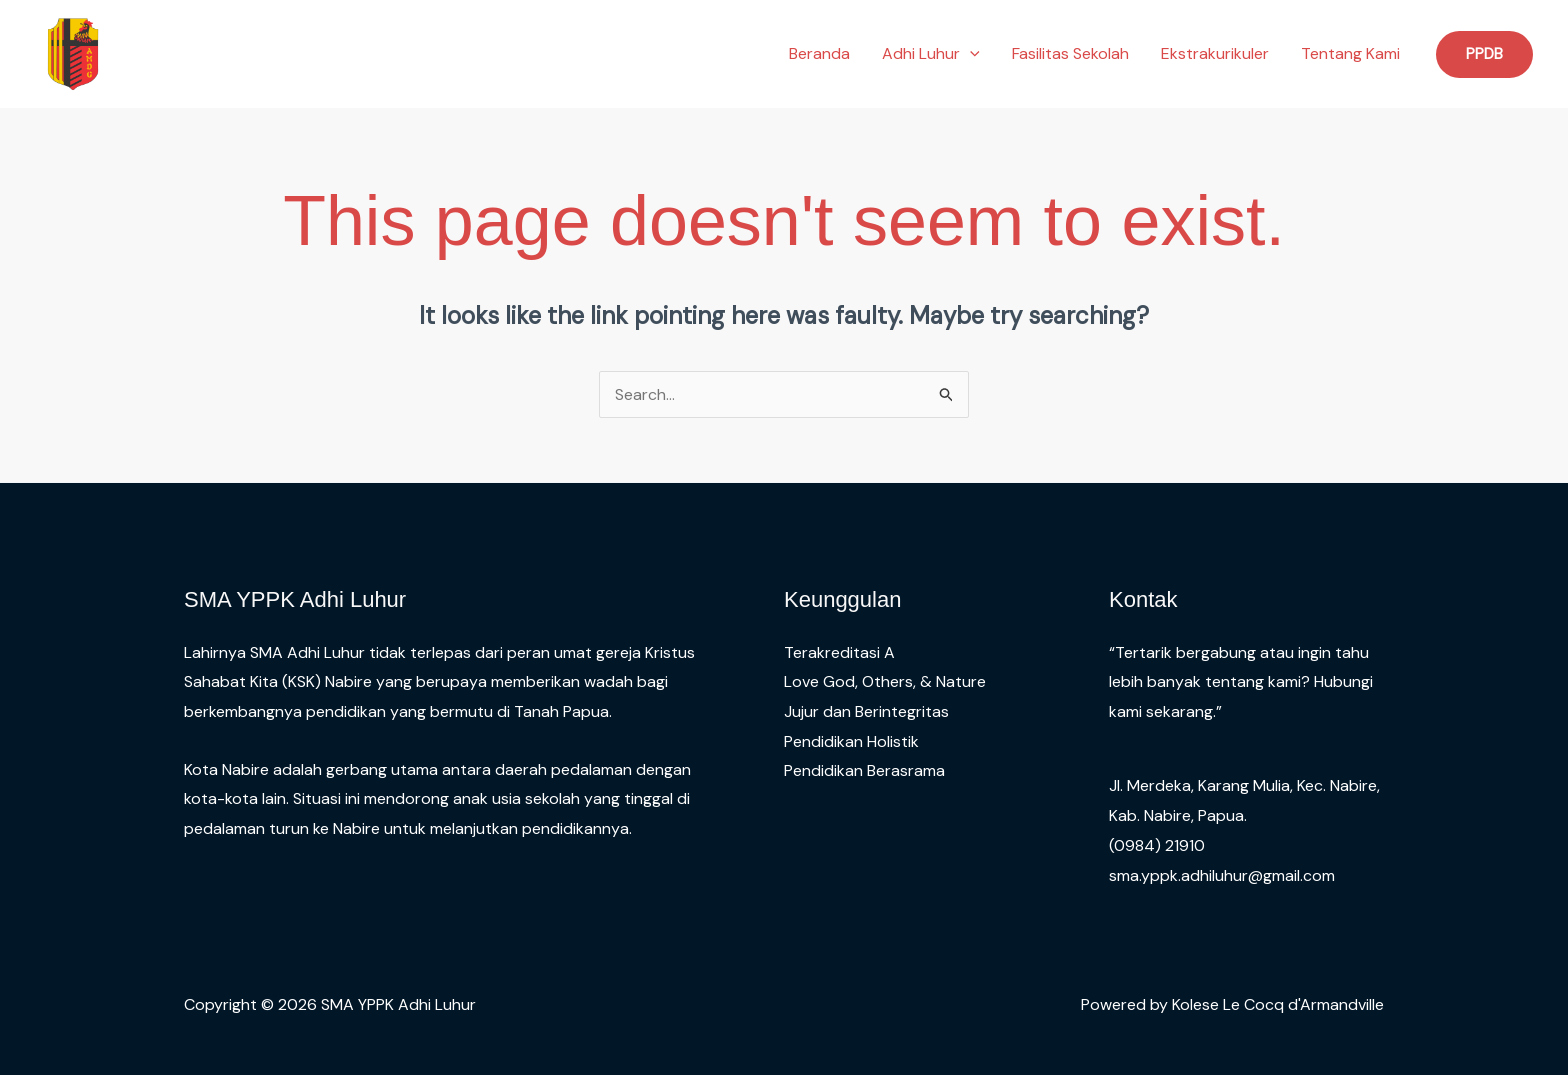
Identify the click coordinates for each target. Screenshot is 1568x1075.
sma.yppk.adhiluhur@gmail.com (1222, 875)
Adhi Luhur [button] (931, 54)
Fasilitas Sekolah (1070, 53)
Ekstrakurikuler (1215, 53)
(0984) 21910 (1157, 845)
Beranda (819, 53)
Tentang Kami (1350, 53)
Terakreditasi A (839, 652)
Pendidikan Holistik (851, 741)
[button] (970, 54)
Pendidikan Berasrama (864, 770)
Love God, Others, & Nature (885, 681)
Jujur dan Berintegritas (866, 711)
